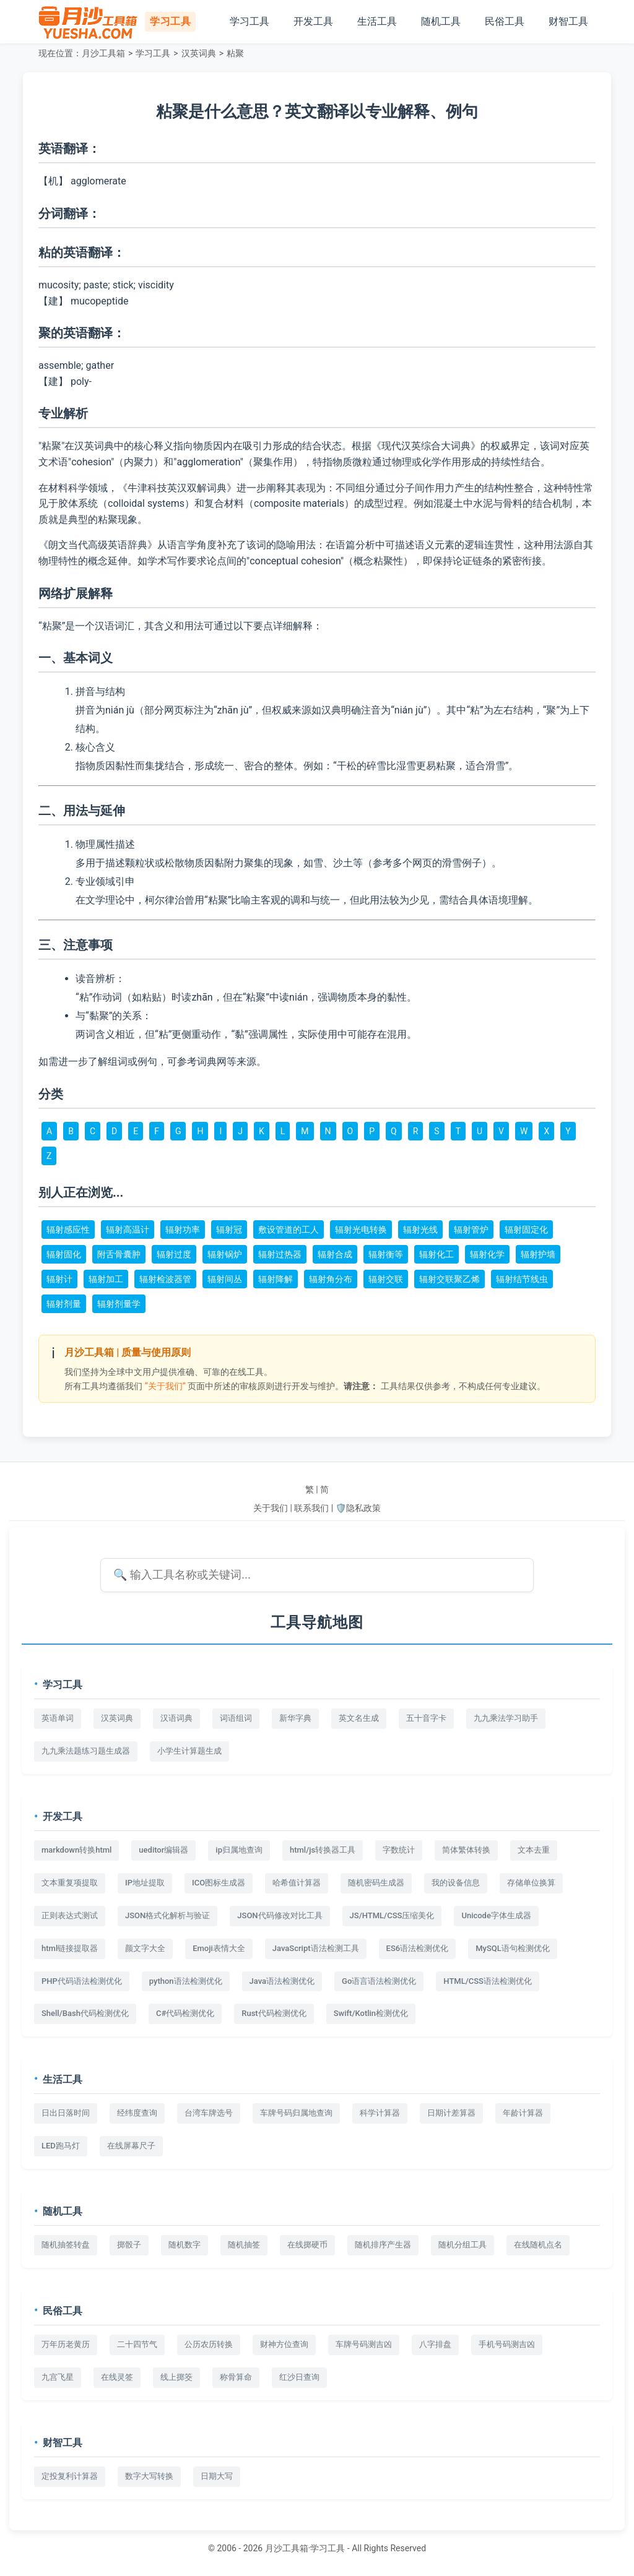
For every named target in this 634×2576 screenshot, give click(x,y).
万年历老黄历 (65, 2344)
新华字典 (295, 1718)
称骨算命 (236, 2377)
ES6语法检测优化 (417, 1948)
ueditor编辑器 (163, 1849)
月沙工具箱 (103, 53)
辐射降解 (275, 1279)
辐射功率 (182, 1229)
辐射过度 (174, 1254)
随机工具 (441, 21)
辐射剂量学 (119, 1304)
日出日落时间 (65, 2112)
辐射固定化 (526, 1229)
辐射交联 (385, 1279)
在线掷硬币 (307, 2244)
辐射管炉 (471, 1229)
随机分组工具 (462, 2244)
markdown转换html (76, 1849)
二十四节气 (137, 2344)
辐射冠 (229, 1229)
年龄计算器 (523, 2112)
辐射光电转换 (361, 1229)
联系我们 (311, 1508)
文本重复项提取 (69, 1882)
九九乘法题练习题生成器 (85, 1750)
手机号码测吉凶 (507, 2344)
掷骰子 (129, 2244)
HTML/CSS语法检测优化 (487, 1981)
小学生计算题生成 (189, 1750)
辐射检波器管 (165, 1279)
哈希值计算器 (296, 1882)
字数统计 (399, 1849)
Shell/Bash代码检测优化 (85, 2013)
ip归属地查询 (239, 1849)
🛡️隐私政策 (358, 1508)
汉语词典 (176, 1718)
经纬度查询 (137, 2112)
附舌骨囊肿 (119, 1254)
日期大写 (217, 2476)
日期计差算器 (451, 2112)
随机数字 (184, 2244)
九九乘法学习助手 (506, 1718)
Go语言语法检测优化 (379, 1981)
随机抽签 (244, 2244)
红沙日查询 (299, 2377)
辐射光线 (420, 1229)
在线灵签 (117, 2377)
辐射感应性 (68, 1229)
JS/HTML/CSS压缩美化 (392, 1915)
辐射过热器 (280, 1254)
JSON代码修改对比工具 (279, 1915)
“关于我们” (165, 1386)
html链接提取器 (69, 1948)
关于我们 (270, 1508)
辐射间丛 (224, 1279)
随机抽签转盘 (65, 2244)
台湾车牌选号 (209, 2112)
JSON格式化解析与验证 (167, 1915)
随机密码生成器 (376, 1882)
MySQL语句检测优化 (513, 1948)
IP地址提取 (145, 1882)
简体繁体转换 (466, 1849)
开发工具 (313, 21)
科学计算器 (380, 2112)
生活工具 (377, 21)
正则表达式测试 (69, 1915)
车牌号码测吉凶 (364, 2344)
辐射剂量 (63, 1304)
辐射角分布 (330, 1279)
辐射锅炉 (224, 1254)
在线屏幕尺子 (131, 2145)
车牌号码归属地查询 (296, 2112)
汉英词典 (198, 53)
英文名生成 (359, 1718)
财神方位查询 (284, 2344)
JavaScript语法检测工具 (315, 1948)
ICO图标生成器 (218, 1882)
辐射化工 (436, 1254)
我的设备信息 (456, 1882)
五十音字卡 (426, 1718)
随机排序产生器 (383, 2244)
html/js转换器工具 (322, 1849)
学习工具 (249, 21)
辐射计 (59, 1279)
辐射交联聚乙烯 (449, 1279)
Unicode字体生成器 (496, 1915)
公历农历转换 (209, 2344)
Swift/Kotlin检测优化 (371, 2013)
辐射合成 (335, 1254)
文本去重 (534, 1849)
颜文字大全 (145, 1948)
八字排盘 (435, 2344)
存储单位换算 (531, 1882)
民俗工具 (504, 21)
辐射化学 (487, 1254)
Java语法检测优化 (282, 1981)
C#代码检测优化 (185, 2013)
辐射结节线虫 (522, 1279)
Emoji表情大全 (219, 1948)
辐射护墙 (538, 1254)
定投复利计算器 (69, 2476)
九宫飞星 (57, 2377)
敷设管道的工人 (288, 1229)
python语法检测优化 (185, 1981)
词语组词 (236, 1718)
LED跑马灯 (60, 2145)
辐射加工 (106, 1279)
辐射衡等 (385, 1254)
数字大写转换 (149, 2476)
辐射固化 (63, 1254)
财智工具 (568, 21)
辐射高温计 (127, 1229)
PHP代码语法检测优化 (81, 1981)
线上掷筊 (176, 2377)
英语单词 (57, 1718)
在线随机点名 (538, 2244)
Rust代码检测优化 (273, 2013)
